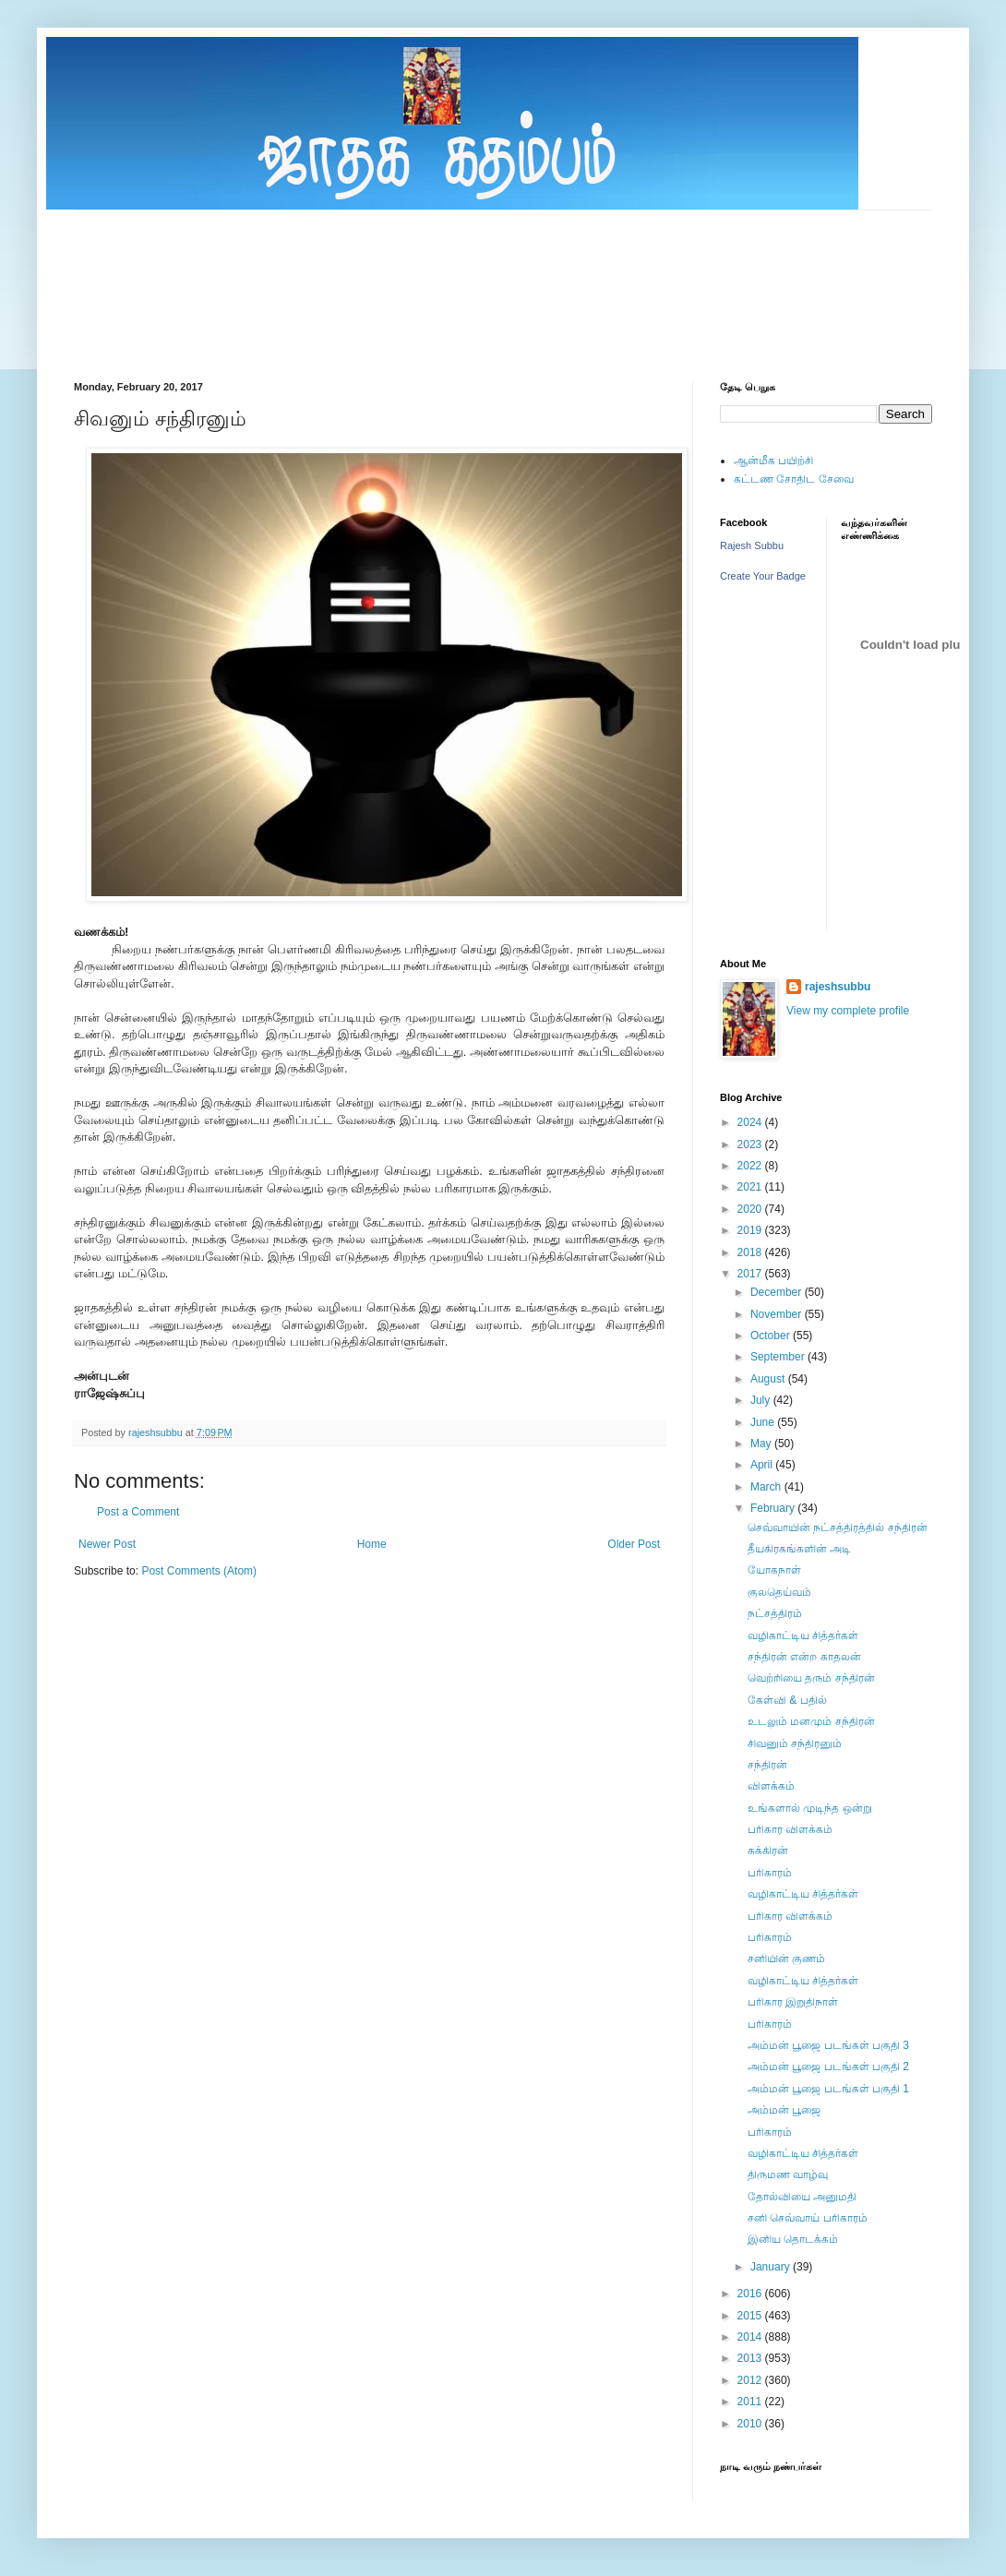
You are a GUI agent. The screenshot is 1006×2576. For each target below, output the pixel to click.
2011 (751, 2401)
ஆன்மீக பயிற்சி (773, 460)
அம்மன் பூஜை (784, 2109)
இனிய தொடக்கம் (793, 2239)
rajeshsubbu (157, 1432)
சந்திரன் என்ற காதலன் (804, 1656)
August (769, 1378)
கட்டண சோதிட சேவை (794, 479)
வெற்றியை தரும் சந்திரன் (811, 1677)
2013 (751, 2358)
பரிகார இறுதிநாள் (793, 2001)
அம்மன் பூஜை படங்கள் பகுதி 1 (828, 2088)
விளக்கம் (771, 1785)
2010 (751, 2423)
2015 (751, 2315)
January (771, 2266)
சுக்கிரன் (768, 1850)
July (761, 1400)
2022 (751, 1165)
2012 (751, 2380)
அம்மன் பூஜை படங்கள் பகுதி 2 (828, 2066)
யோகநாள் (774, 1570)
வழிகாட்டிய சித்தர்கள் (803, 1635)
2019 (751, 1230)
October (771, 1335)
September (779, 1356)
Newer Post (107, 1544)
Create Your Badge (763, 575)
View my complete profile (847, 1010)
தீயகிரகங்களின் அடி (799, 1548)
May (762, 1443)
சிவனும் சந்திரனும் (795, 1743)
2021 (751, 1186)
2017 (751, 1273)
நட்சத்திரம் (775, 1613)
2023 (751, 1144)
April (762, 1464)
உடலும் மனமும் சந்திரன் (811, 1721)
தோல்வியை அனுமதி (802, 2196)
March (767, 1486)
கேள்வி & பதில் (787, 1700)
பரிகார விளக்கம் (790, 1829)
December (777, 1292)
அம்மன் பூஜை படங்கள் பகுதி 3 (828, 2045)
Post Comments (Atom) (199, 1570)
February (773, 1508)
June (763, 1422)
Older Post (633, 1544)
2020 (751, 1209)
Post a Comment (138, 1511)
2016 (751, 2293)
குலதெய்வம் (779, 1592)
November (777, 1314)
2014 (751, 2336)
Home (372, 1544)
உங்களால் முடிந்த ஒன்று (810, 1808)
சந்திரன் (767, 1764)
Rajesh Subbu (752, 545)
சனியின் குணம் (786, 1958)
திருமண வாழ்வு (788, 2174)
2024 (751, 1122)
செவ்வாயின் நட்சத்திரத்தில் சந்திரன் (838, 1527)
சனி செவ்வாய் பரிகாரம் (808, 2217)
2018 (751, 1252)
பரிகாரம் (770, 1872)
